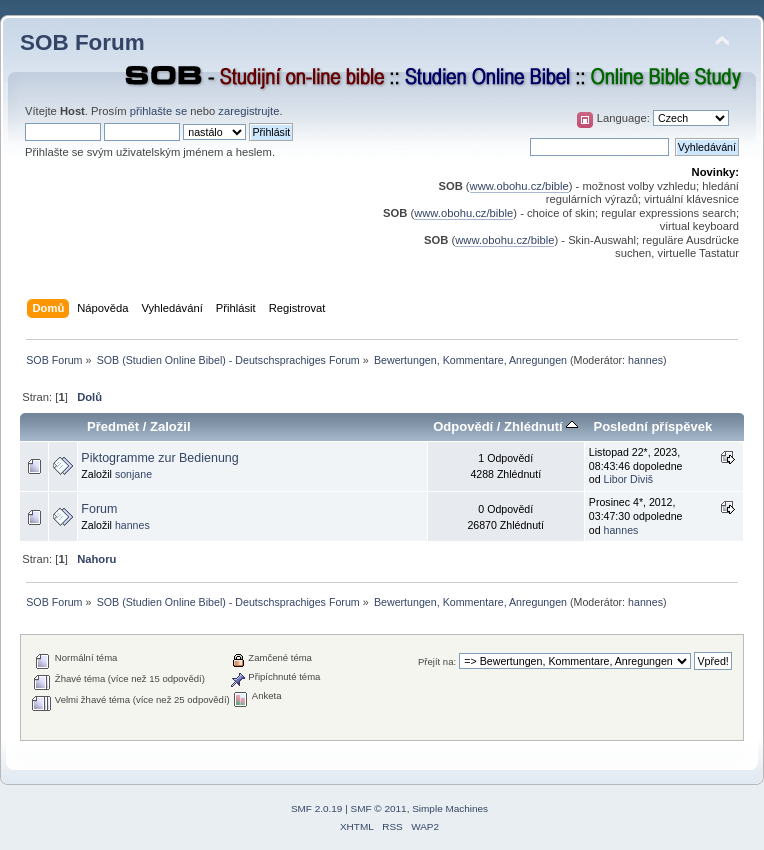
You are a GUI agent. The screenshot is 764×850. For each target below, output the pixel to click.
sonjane (133, 474)
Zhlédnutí (541, 426)
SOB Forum (82, 42)
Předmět (113, 426)
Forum (99, 509)
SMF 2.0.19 (317, 808)
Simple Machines (450, 808)
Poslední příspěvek (652, 426)
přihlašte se (158, 111)
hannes (645, 360)
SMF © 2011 (379, 808)
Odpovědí (463, 426)
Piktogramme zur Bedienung (159, 458)
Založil (170, 426)
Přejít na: (437, 661)
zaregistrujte (248, 111)
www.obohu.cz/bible (519, 186)
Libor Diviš (628, 479)
